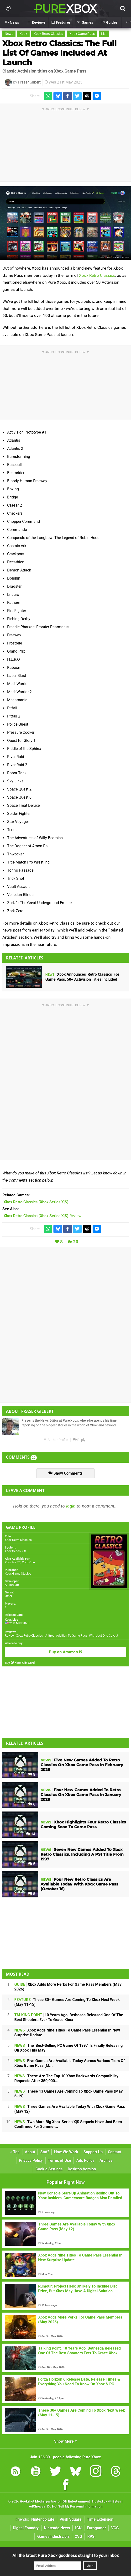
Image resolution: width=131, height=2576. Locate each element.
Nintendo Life (42, 2519)
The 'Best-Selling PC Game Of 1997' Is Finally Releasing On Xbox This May (68, 2047)
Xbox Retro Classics (48, 34)
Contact (114, 2152)
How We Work (66, 2152)
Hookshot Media (32, 2501)
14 (30, 1834)
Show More (65, 2441)
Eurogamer (96, 2528)
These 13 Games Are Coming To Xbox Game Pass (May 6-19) (68, 2093)
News (9, 34)
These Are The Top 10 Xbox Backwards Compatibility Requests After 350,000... (66, 2078)
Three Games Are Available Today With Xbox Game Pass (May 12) (69, 2109)
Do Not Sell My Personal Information (74, 2506)
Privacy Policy (31, 2160)
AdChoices (37, 2506)
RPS (90, 2536)
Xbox (23, 34)
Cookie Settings (49, 2169)
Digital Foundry (26, 2528)
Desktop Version (82, 2169)
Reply (79, 1440)
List (104, 34)
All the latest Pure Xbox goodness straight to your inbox (65, 2555)
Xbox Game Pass (82, 34)
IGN (78, 2528)
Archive (106, 2160)
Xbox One (28, 1562)
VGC (115, 2528)
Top (15, 2152)
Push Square (71, 2519)
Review (42, 1216)
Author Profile (55, 1440)
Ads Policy (85, 2160)
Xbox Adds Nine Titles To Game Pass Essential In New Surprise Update (67, 2032)
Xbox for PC (13, 1562)
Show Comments (65, 1473)
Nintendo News (57, 2528)
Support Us (93, 2152)
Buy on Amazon (65, 1652)
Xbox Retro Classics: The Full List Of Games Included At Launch (59, 53)
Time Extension (100, 2519)
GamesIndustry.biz (53, 2536)
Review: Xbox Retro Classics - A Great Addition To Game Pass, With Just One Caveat (61, 1635)
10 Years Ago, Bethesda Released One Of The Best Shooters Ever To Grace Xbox (68, 2017)
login (70, 1506)
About (30, 2152)
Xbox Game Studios (18, 1573)
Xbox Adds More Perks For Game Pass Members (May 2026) (67, 1986)
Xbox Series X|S (15, 1551)
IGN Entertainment (76, 2501)
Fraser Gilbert (29, 82)
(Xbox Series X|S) (36, 1202)
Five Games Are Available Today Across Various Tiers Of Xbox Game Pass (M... (69, 2063)
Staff (44, 2152)
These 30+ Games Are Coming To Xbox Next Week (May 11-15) (67, 2002)
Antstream (12, 1584)
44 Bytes (114, 2501)
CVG (78, 2536)
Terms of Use (59, 2160)
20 (75, 1242)
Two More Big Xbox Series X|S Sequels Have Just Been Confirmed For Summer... (68, 2124)
